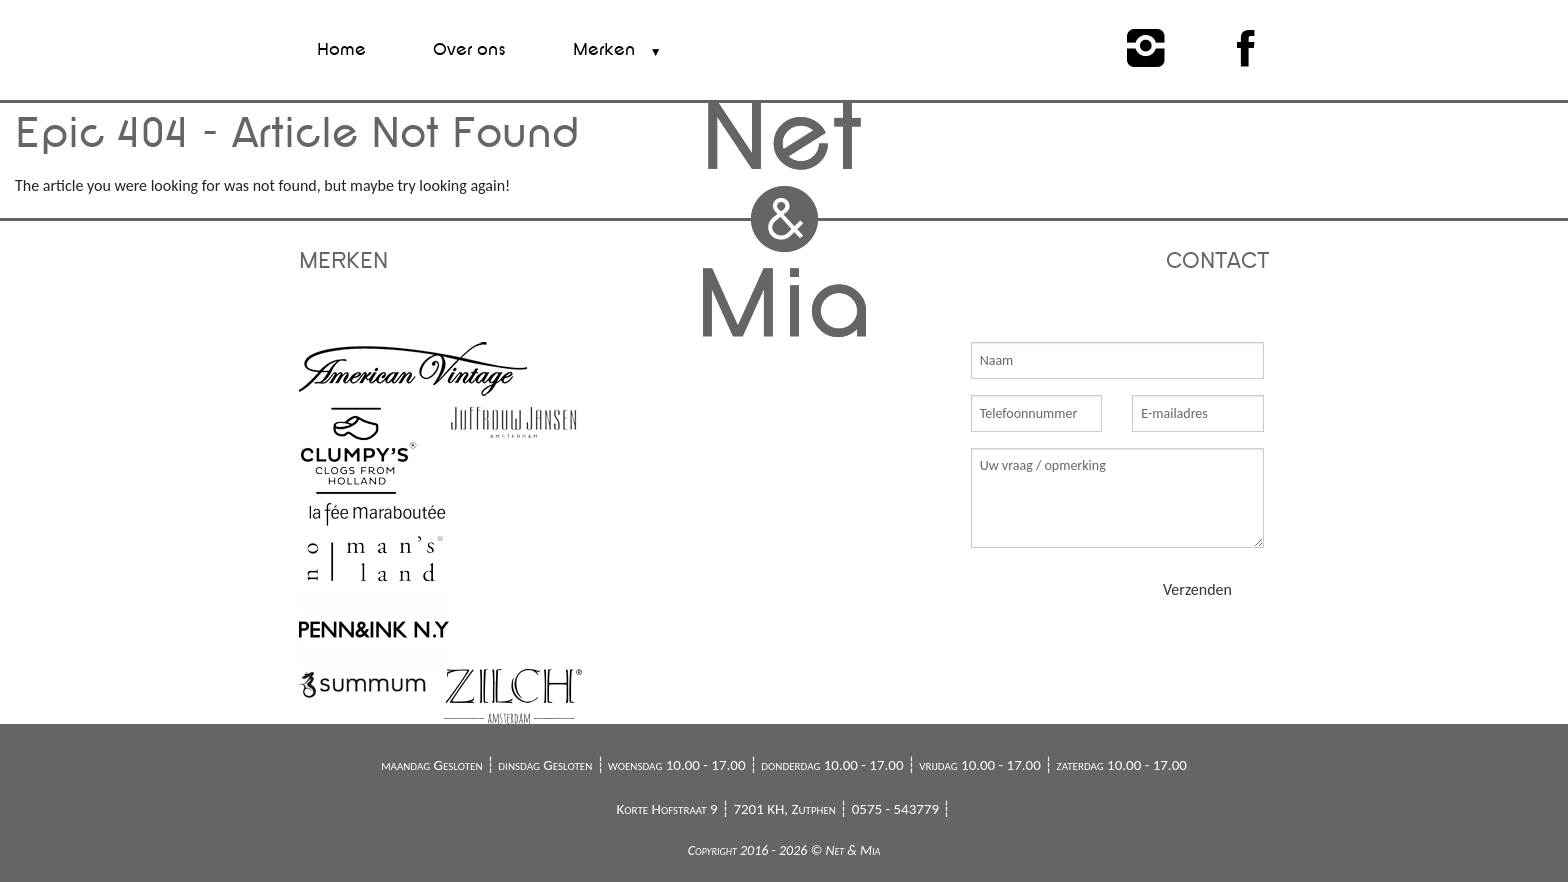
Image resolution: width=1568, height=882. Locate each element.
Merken (604, 49)
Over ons (469, 49)
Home (341, 49)
